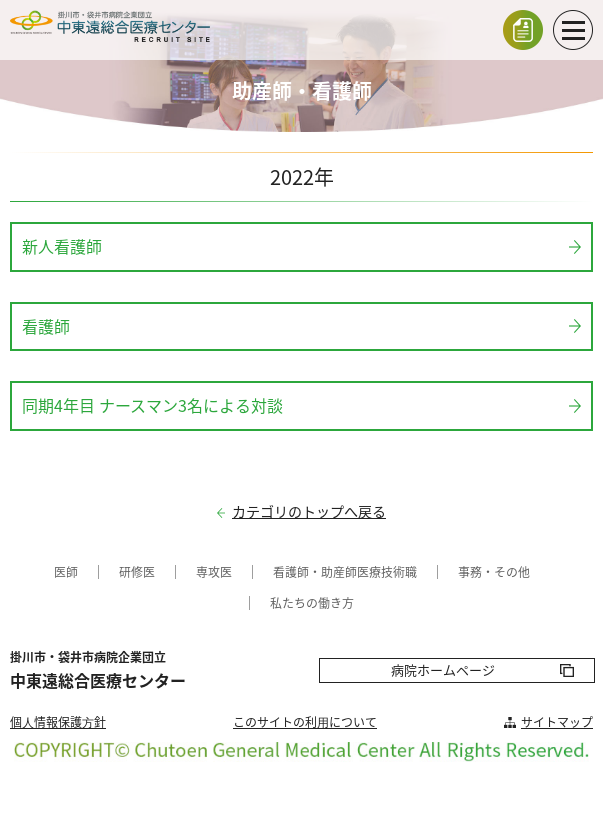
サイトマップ (557, 722)
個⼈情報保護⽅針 (58, 722)
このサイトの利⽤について (305, 722)
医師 (66, 572)
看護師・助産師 (315, 572)
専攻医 (214, 572)
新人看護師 (62, 246)
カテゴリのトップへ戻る (309, 511)
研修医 (137, 572)
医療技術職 (387, 572)
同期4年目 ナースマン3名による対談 (152, 405)
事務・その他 (494, 572)
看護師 (46, 326)
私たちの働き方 (312, 603)
